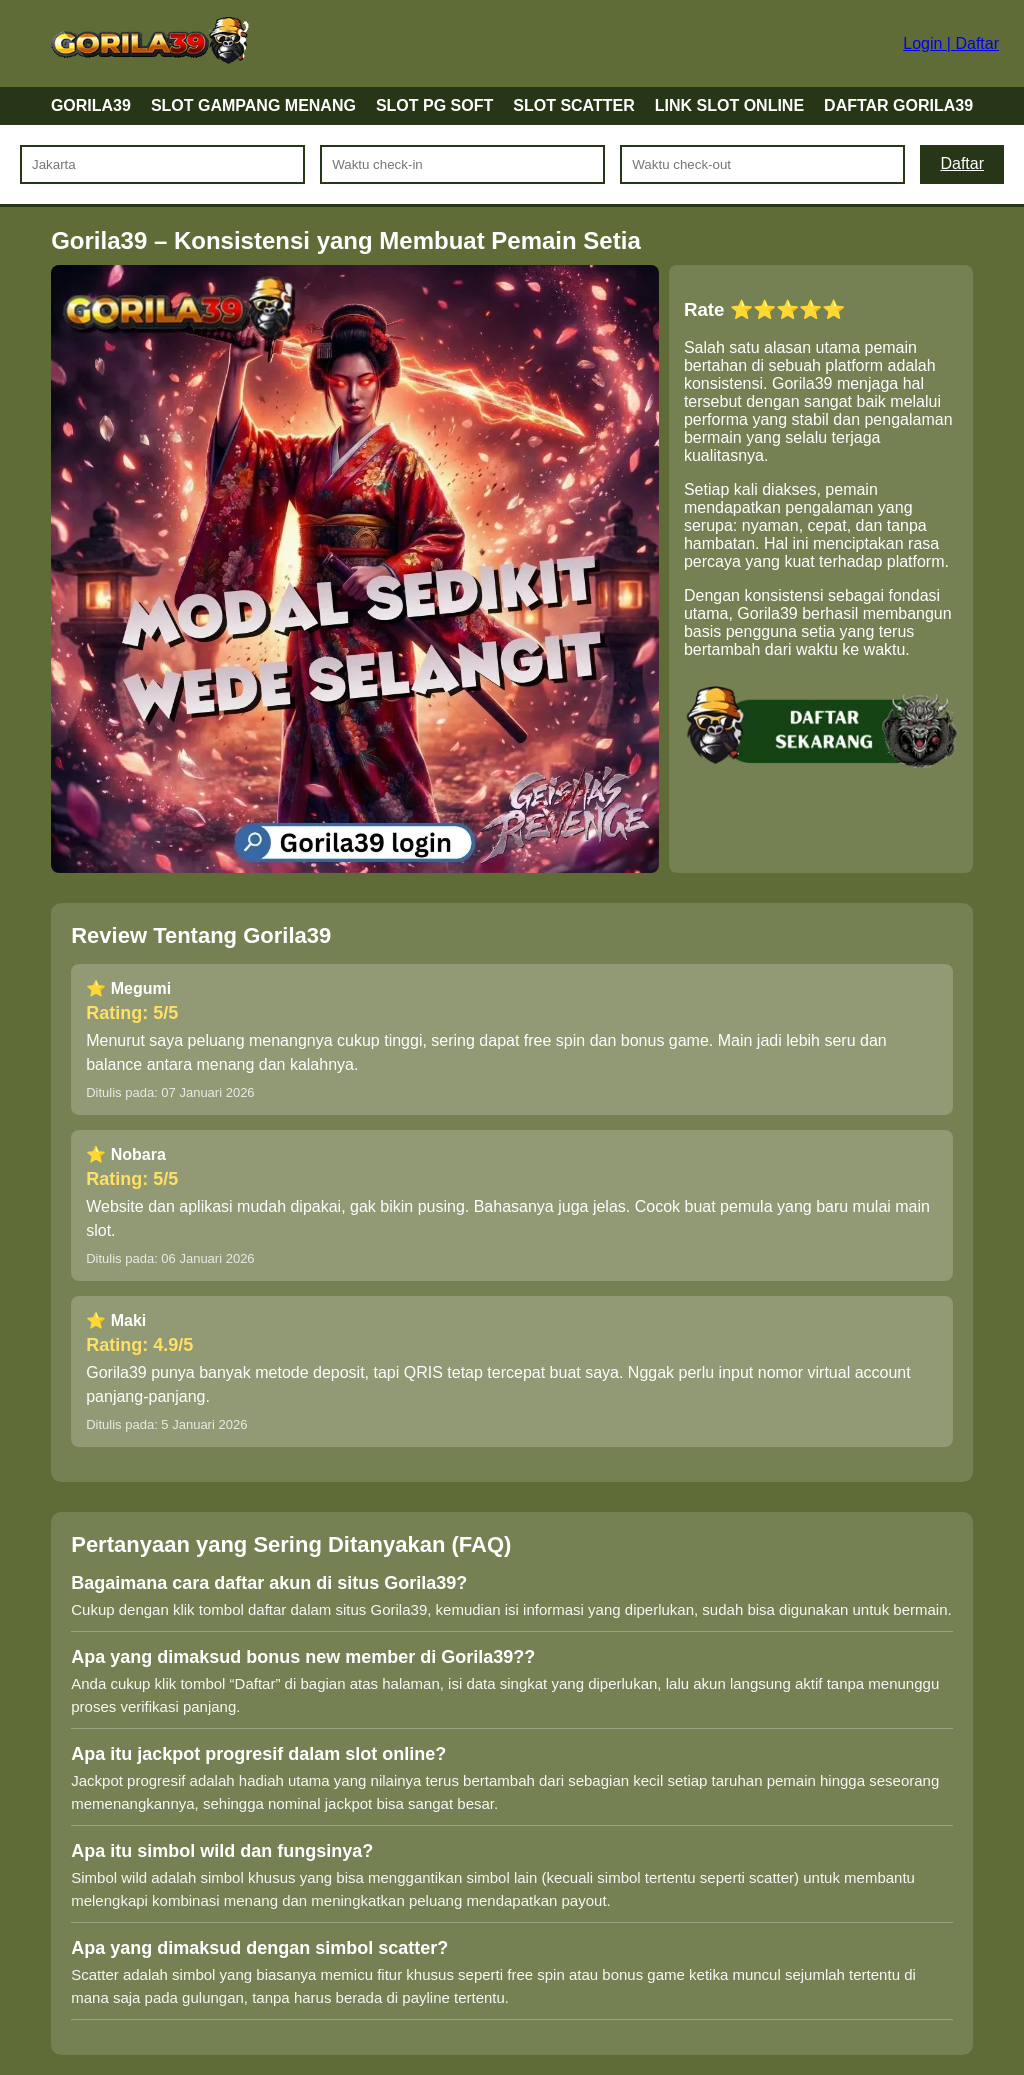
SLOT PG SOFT (434, 105)
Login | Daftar (951, 43)
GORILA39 (91, 105)
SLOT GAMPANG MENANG (253, 105)
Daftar (962, 163)
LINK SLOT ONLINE (729, 105)
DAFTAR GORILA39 (898, 105)
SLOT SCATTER (573, 105)
